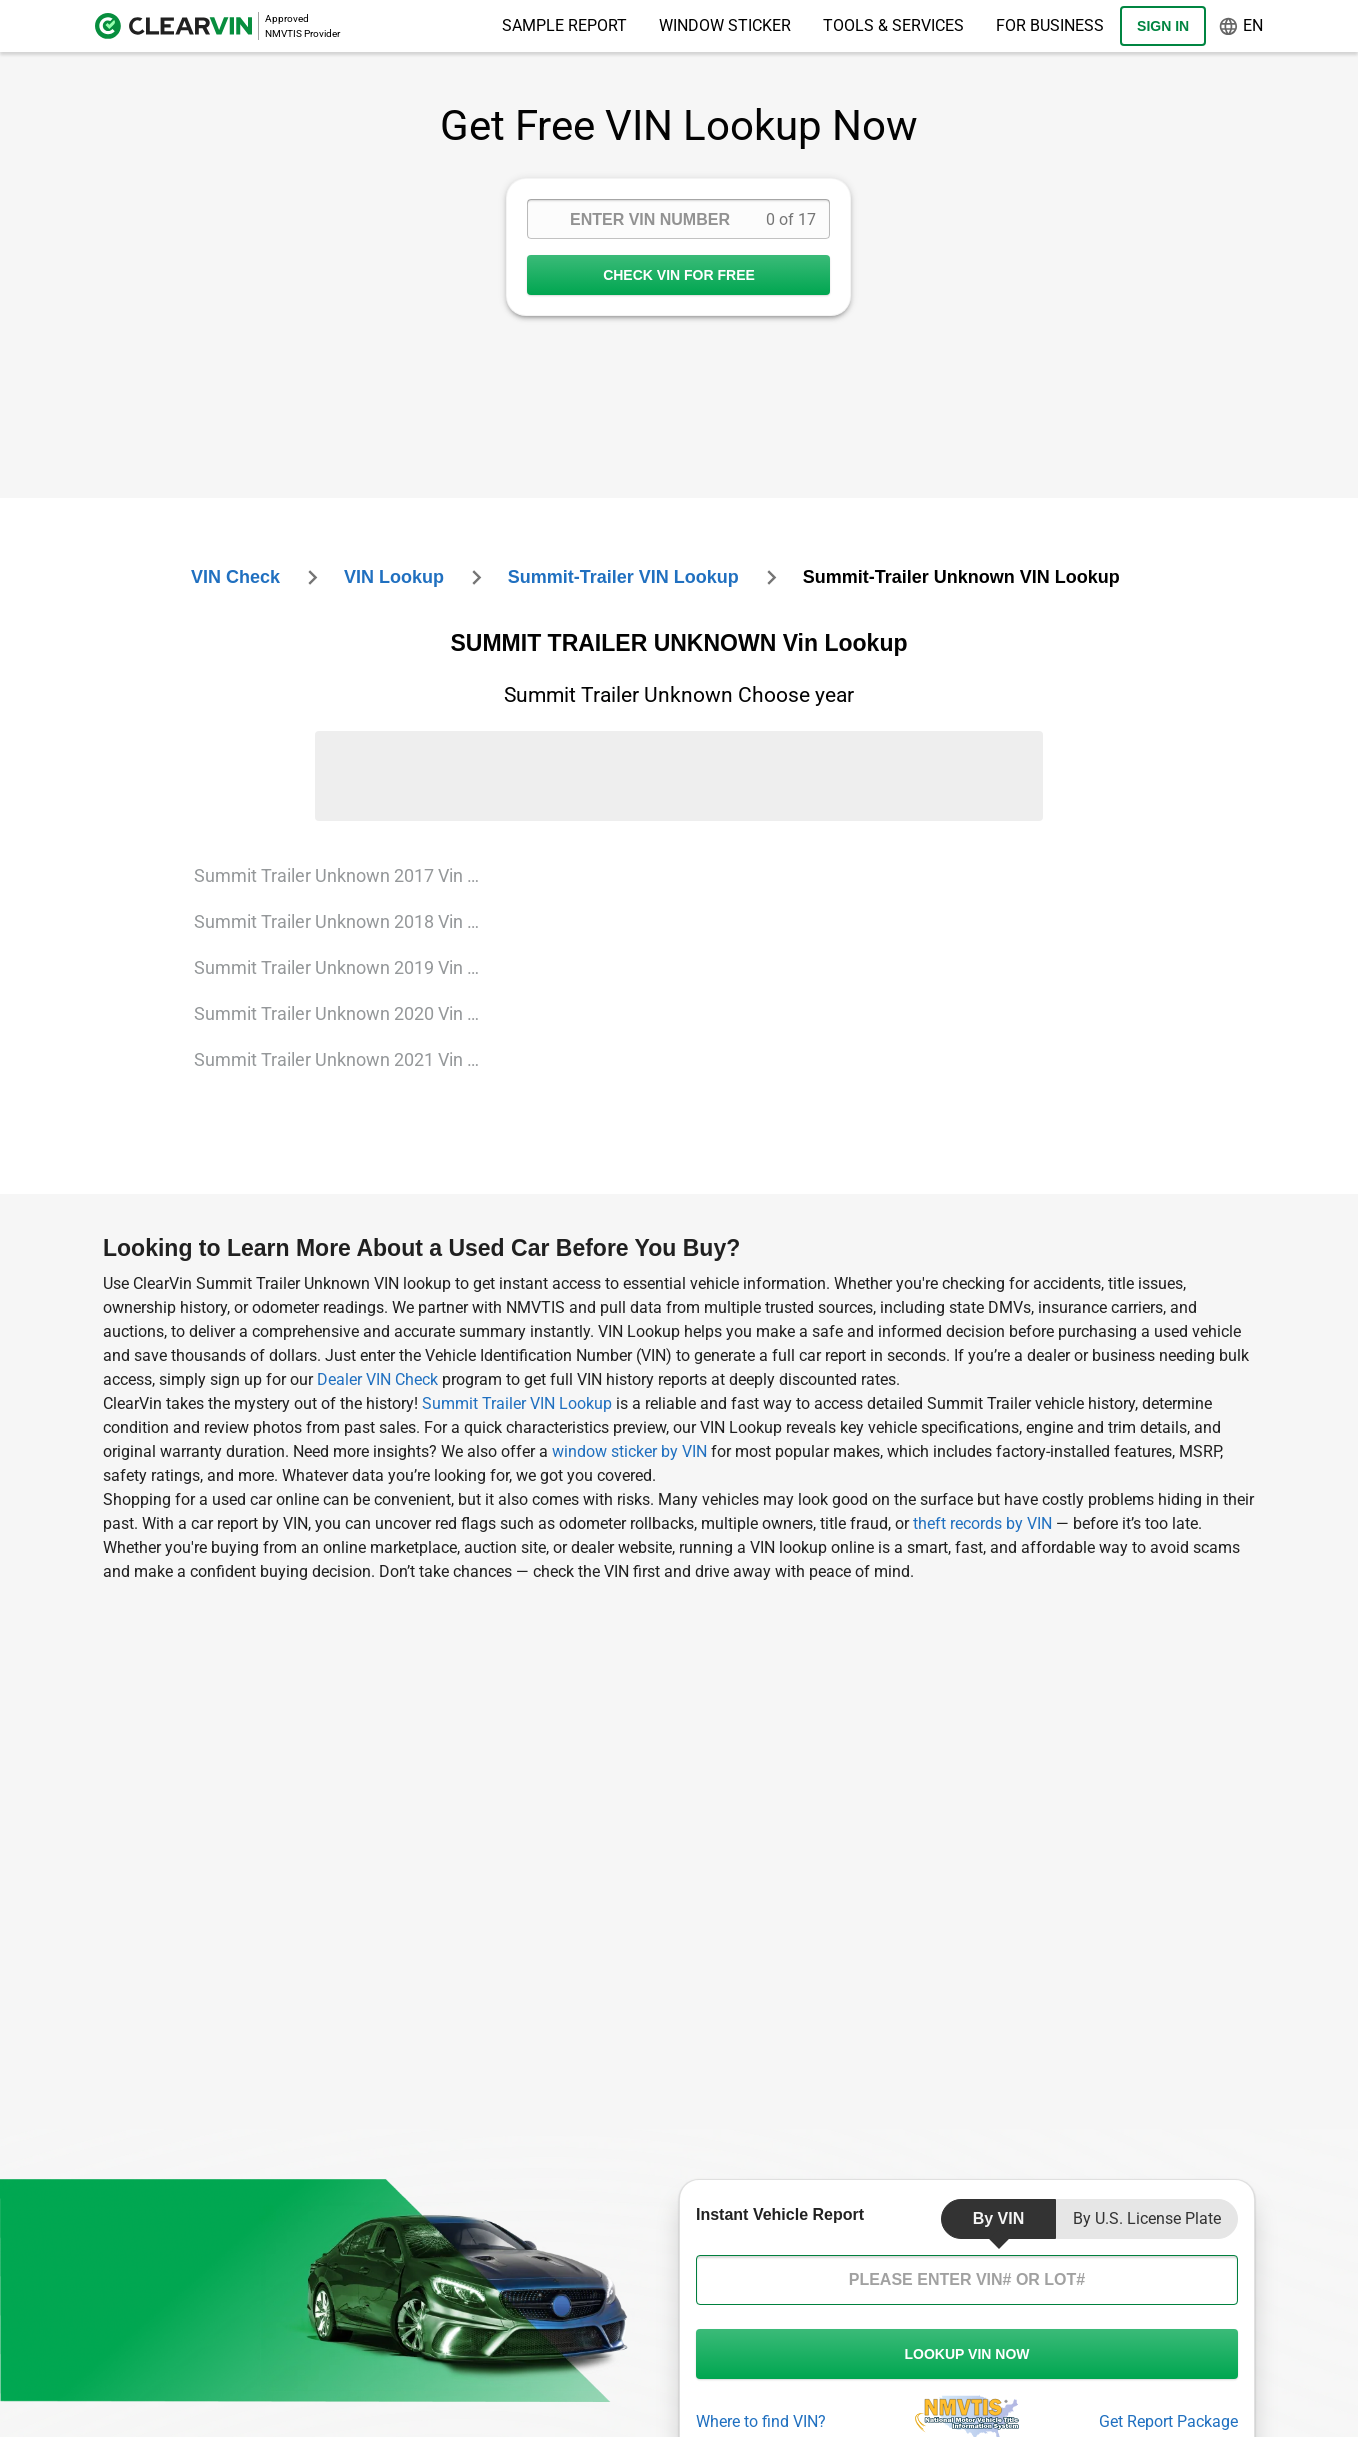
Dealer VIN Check (377, 1379)
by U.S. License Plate (1147, 2218)
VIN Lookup (394, 577)
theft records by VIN (982, 1523)
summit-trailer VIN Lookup (623, 577)
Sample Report (564, 25)
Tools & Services (893, 25)
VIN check (235, 577)
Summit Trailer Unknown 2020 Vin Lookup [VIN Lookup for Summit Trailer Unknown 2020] (348, 1013)
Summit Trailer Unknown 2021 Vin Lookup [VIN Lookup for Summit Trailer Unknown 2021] (348, 1059)
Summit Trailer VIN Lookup (519, 1403)
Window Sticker (725, 25)
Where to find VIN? (761, 2421)
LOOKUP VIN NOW (967, 2354)
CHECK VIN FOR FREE (678, 275)
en (1240, 26)
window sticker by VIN (629, 1451)
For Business (1050, 25)
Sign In (1163, 26)
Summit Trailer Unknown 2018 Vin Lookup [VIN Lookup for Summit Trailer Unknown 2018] (348, 921)
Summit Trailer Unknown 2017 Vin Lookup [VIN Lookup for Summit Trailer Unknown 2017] (348, 875)
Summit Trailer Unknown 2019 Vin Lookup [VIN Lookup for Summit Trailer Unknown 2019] (348, 967)
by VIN (999, 2218)
